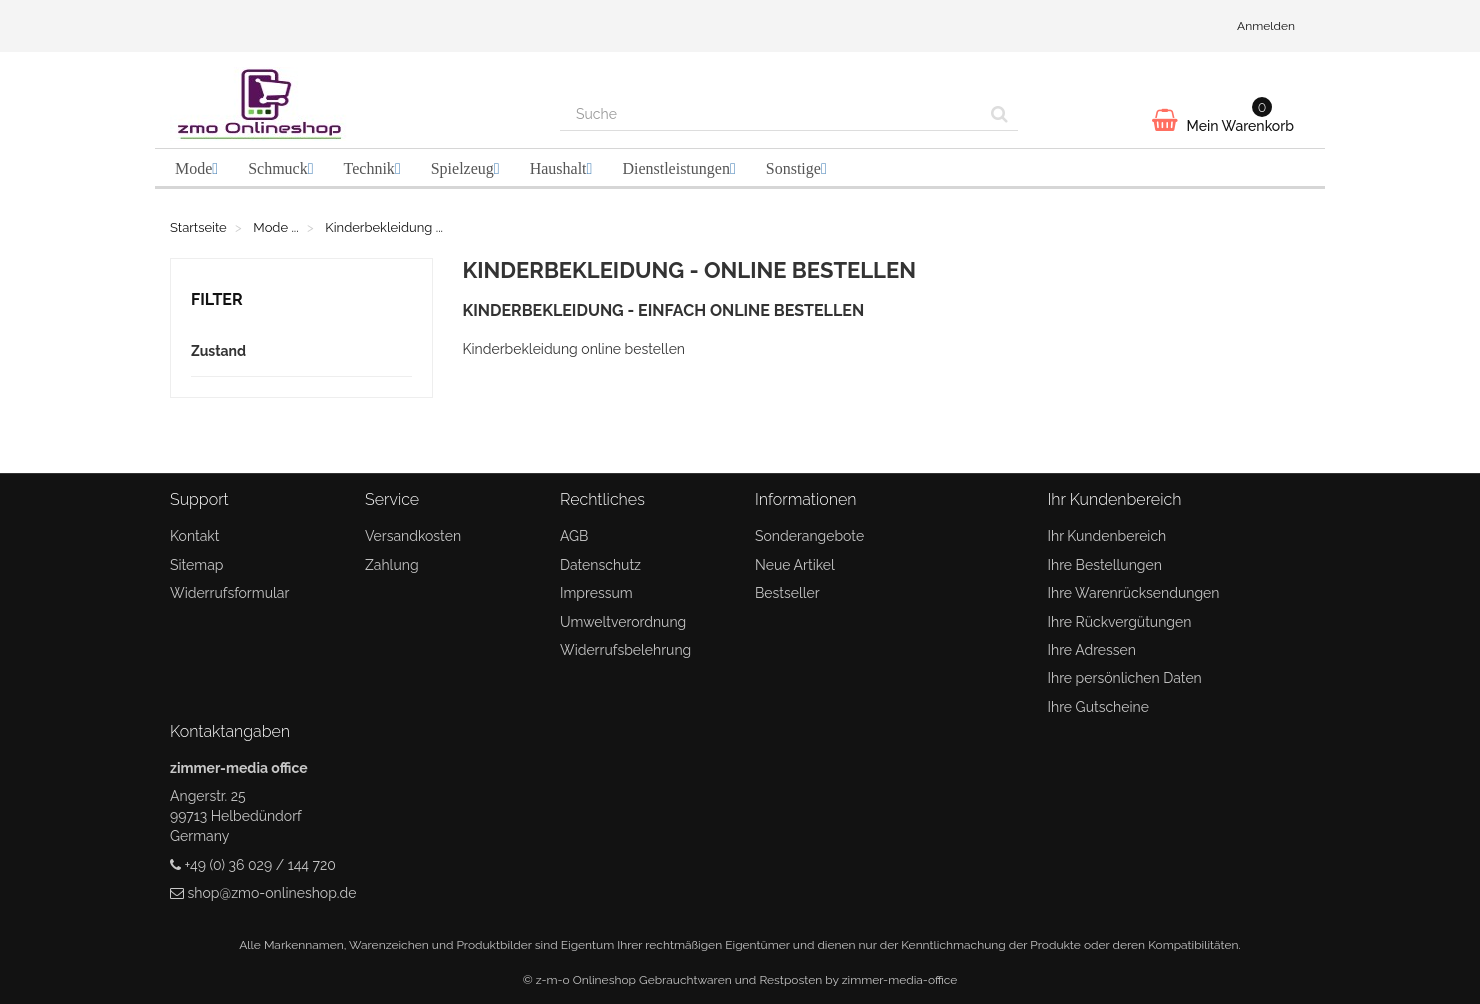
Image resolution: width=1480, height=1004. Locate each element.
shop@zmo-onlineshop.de (272, 893)
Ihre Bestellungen (1105, 565)
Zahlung (392, 565)
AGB (574, 536)
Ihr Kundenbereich (1107, 536)
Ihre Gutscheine (1098, 707)
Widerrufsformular (229, 593)
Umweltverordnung (623, 622)
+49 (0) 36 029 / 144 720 (260, 865)
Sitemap (196, 565)
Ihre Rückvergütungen (1120, 622)
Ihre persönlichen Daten (1125, 678)
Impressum (596, 593)
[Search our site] (771, 114)
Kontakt (194, 536)
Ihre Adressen (1092, 650)
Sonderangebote (809, 536)
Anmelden (1266, 26)
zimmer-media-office (900, 980)
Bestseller (787, 593)
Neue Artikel (795, 565)
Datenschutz (600, 565)
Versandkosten (413, 536)
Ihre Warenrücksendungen (1134, 593)
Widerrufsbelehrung (625, 650)
